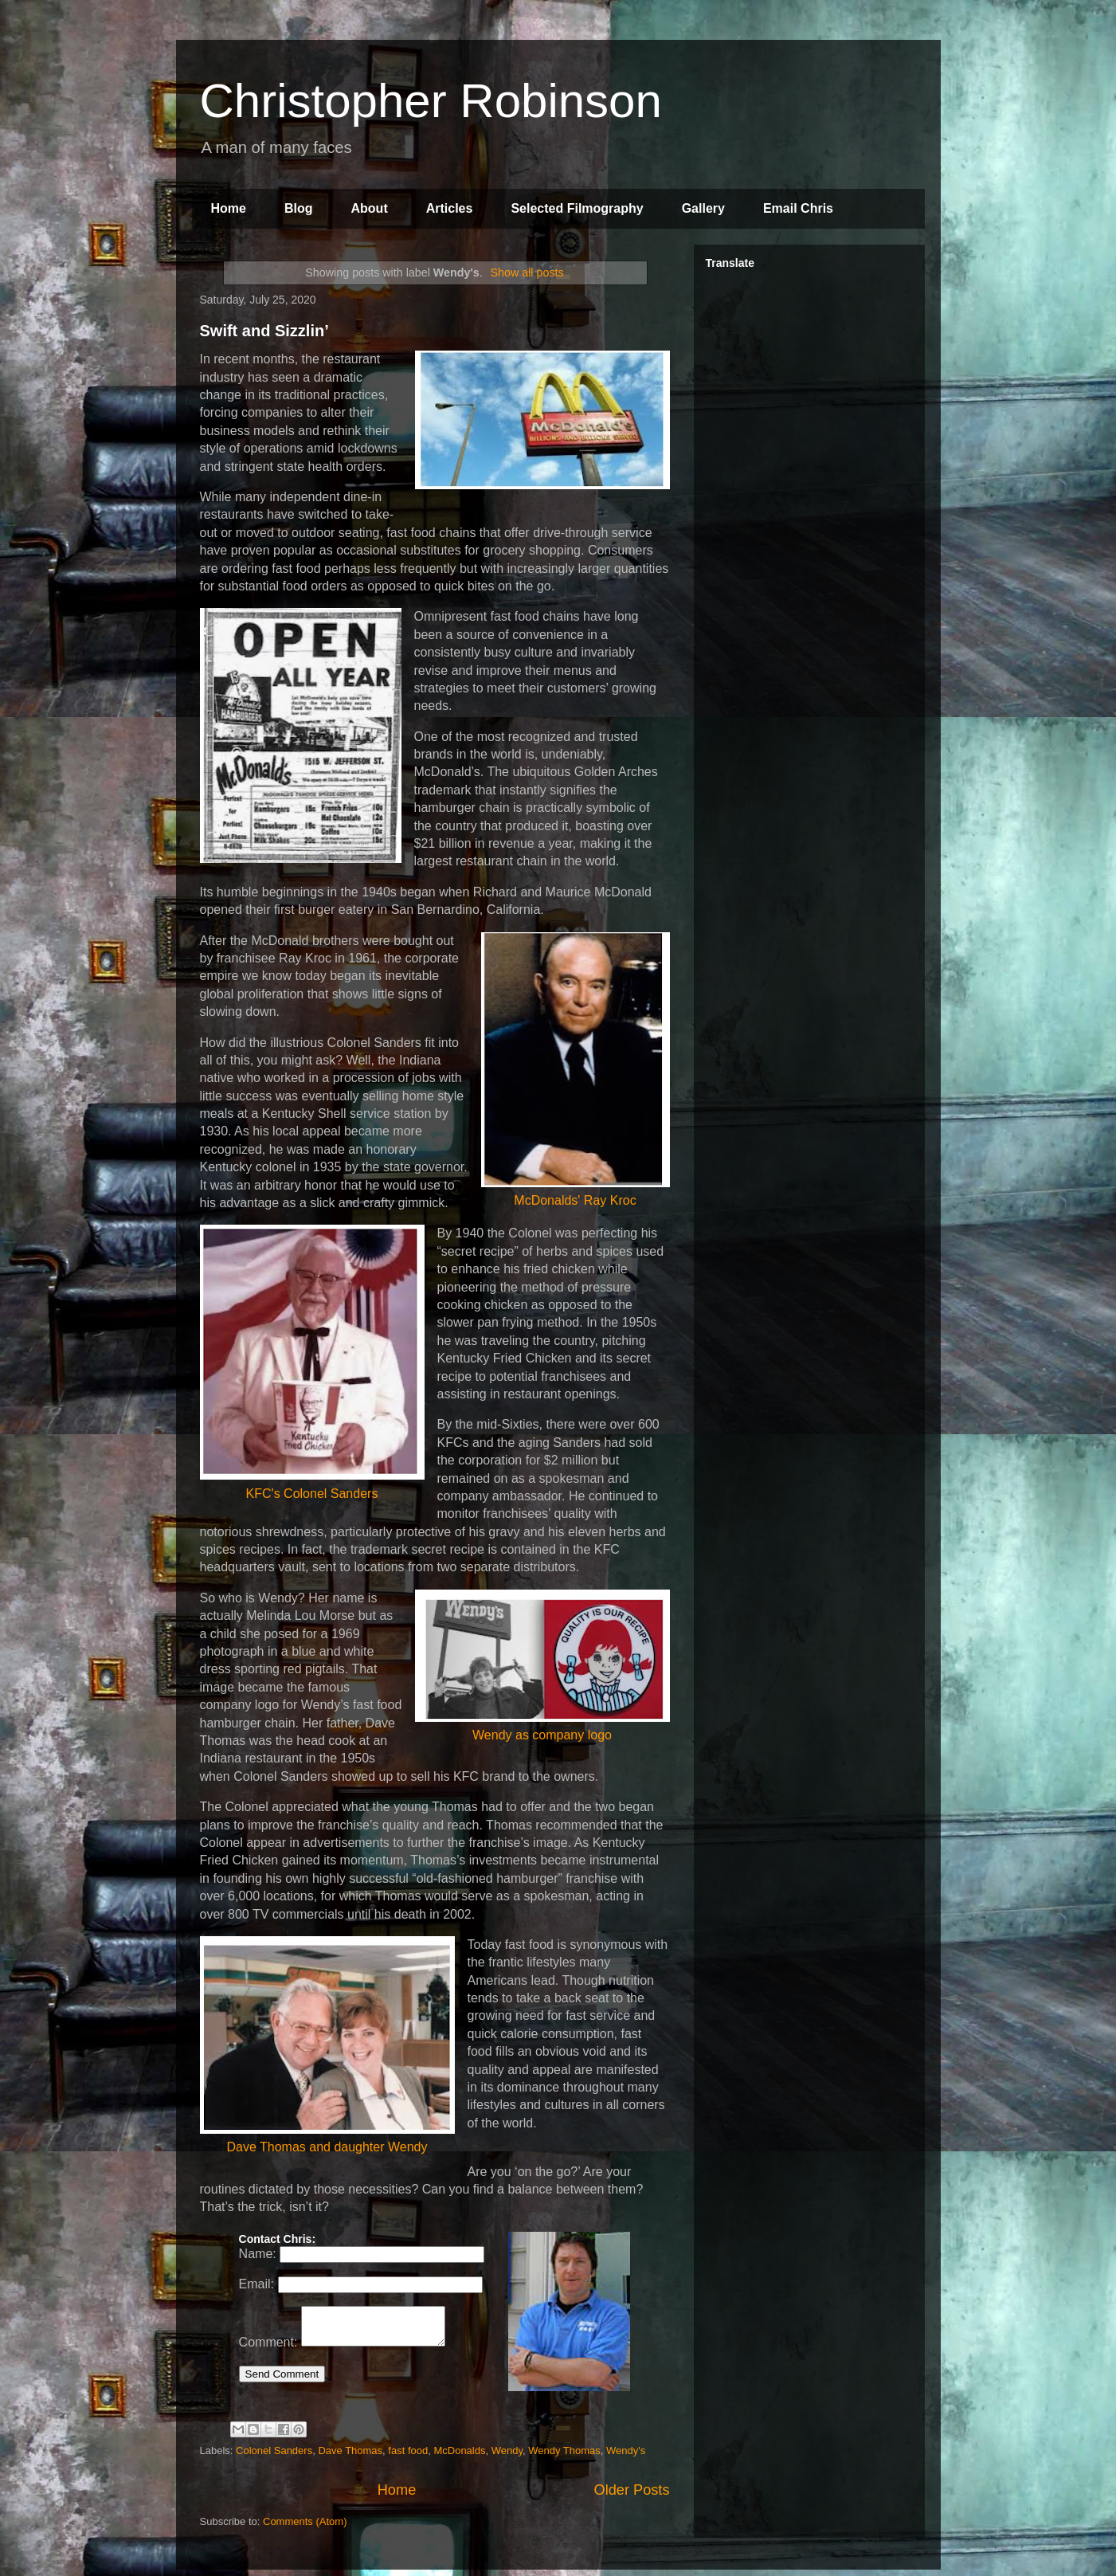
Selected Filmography (577, 208)
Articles (449, 208)
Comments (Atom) (305, 2528)
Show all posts (527, 272)
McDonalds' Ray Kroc (575, 1069)
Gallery (703, 208)
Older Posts (631, 2495)
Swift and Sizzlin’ (264, 330)
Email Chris (798, 208)
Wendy (507, 2456)
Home (228, 208)
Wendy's (625, 2456)
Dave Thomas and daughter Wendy (327, 2045)
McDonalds (459, 2456)
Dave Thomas (350, 2456)
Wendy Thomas (564, 2456)
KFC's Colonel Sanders (312, 1362)
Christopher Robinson (431, 100)
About (369, 208)
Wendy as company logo (542, 1666)
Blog (298, 208)
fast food (408, 2456)
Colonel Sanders (274, 2456)
